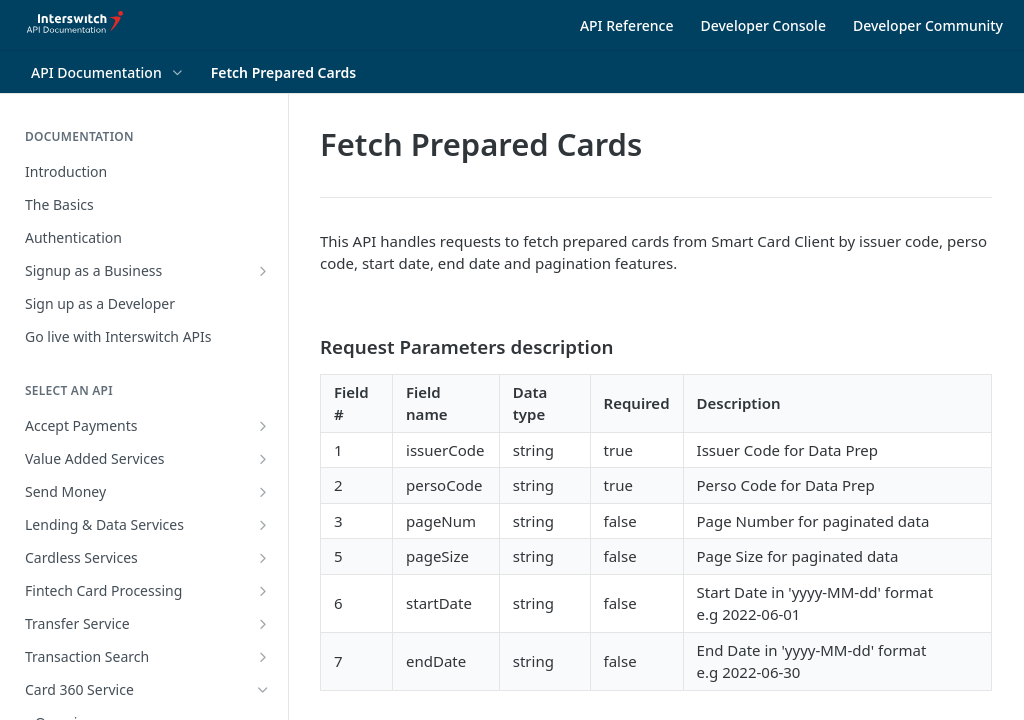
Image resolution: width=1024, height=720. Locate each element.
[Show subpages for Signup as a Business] (263, 271)
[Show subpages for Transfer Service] (263, 624)
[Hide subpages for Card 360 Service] (263, 690)
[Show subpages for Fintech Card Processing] (263, 591)
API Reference (627, 25)
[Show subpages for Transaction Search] (263, 657)
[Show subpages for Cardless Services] (263, 558)
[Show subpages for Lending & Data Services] (263, 525)
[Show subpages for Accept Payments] (263, 426)
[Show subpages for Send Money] (263, 492)
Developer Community (928, 25)
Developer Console (763, 25)
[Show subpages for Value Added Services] (263, 459)
